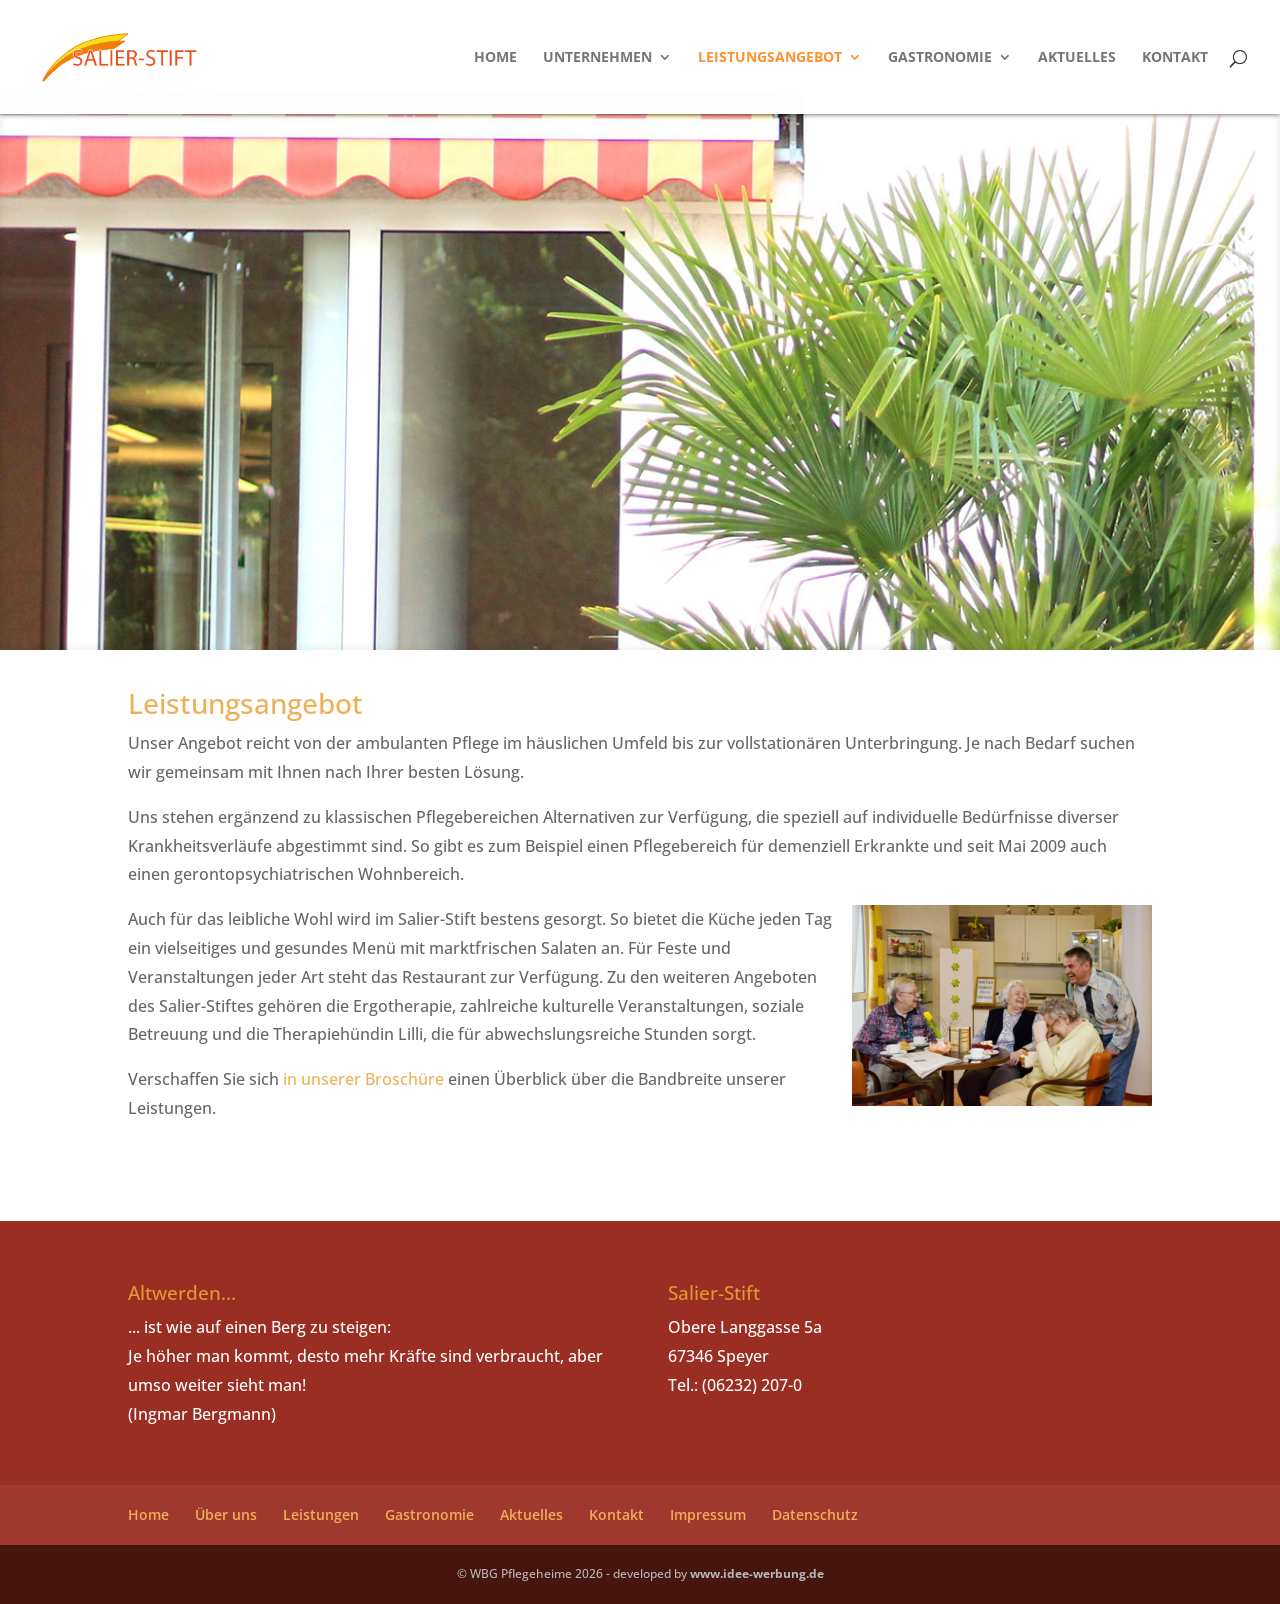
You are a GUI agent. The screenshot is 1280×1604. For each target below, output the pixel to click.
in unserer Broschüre (363, 1079)
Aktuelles (1077, 58)
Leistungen (321, 1514)
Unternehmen (597, 58)
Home (495, 58)
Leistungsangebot (770, 58)
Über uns (226, 1514)
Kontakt (1175, 58)
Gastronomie (940, 58)
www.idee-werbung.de (757, 1573)
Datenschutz (815, 1514)
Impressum (708, 1514)
